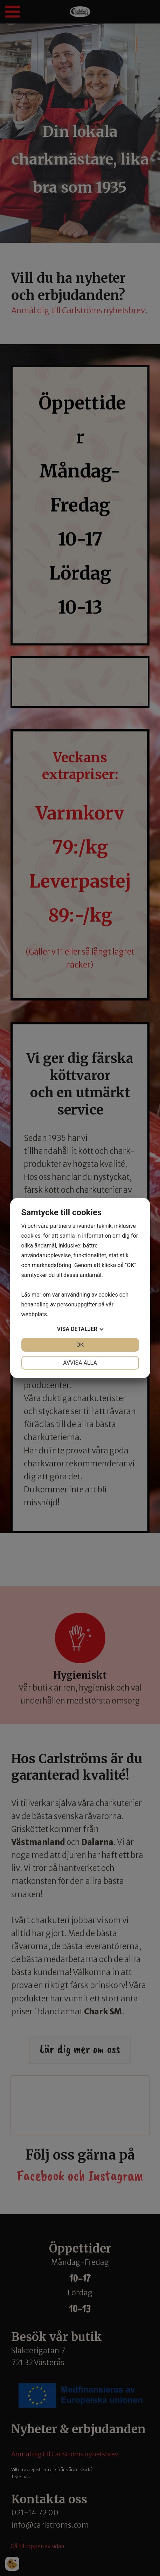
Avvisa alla (80, 1362)
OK (80, 1344)
